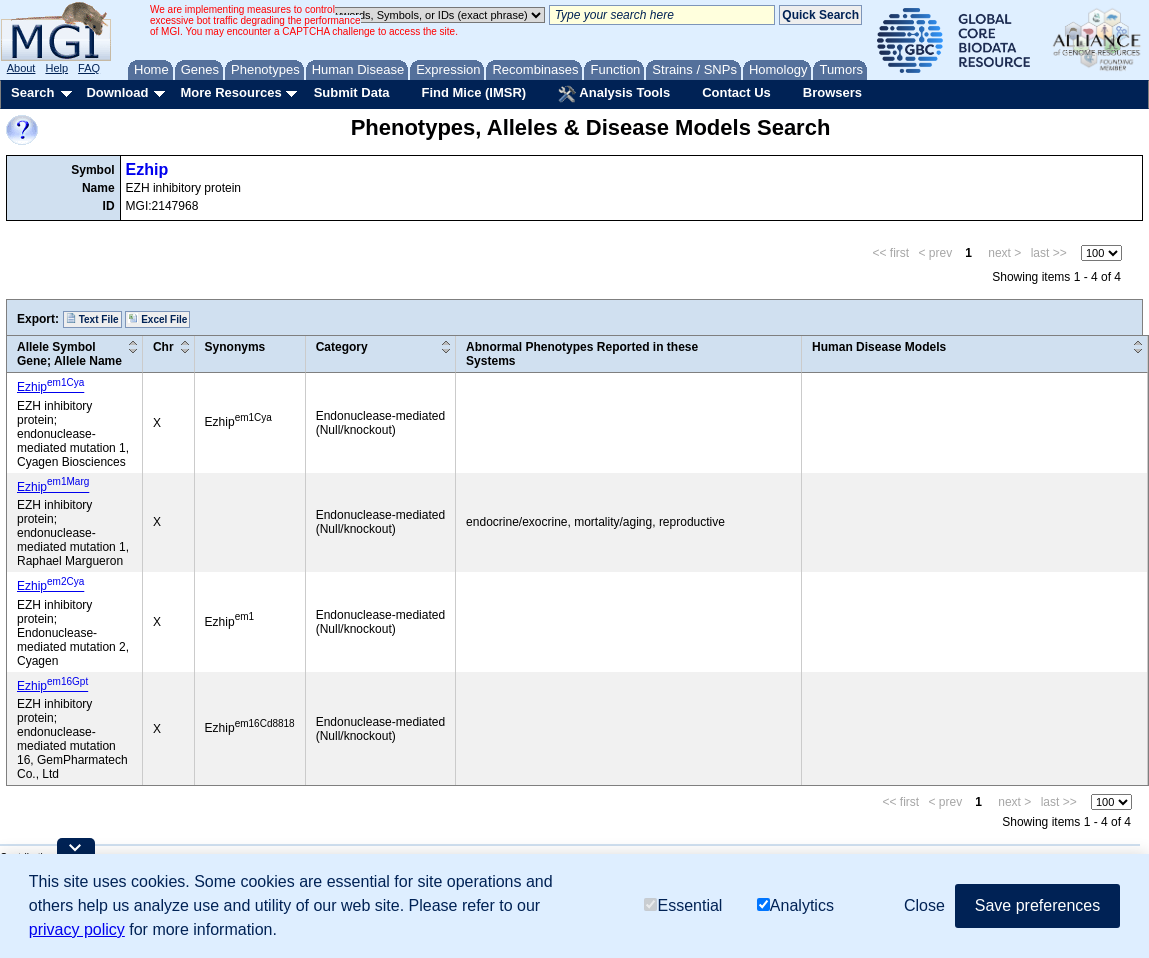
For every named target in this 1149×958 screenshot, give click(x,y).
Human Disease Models (879, 347)
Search (32, 92)
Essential (683, 905)
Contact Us (736, 92)
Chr (163, 347)
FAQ (89, 68)
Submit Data (352, 92)
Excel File (157, 319)
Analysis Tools (614, 94)
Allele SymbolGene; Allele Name (69, 354)
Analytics (795, 905)
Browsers (832, 92)
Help (56, 68)
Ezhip (147, 169)
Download (117, 92)
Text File (92, 319)
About (21, 68)
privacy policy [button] (77, 929)
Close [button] (924, 905)
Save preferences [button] (1037, 905)
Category (342, 347)
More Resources (230, 92)
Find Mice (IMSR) (473, 92)
